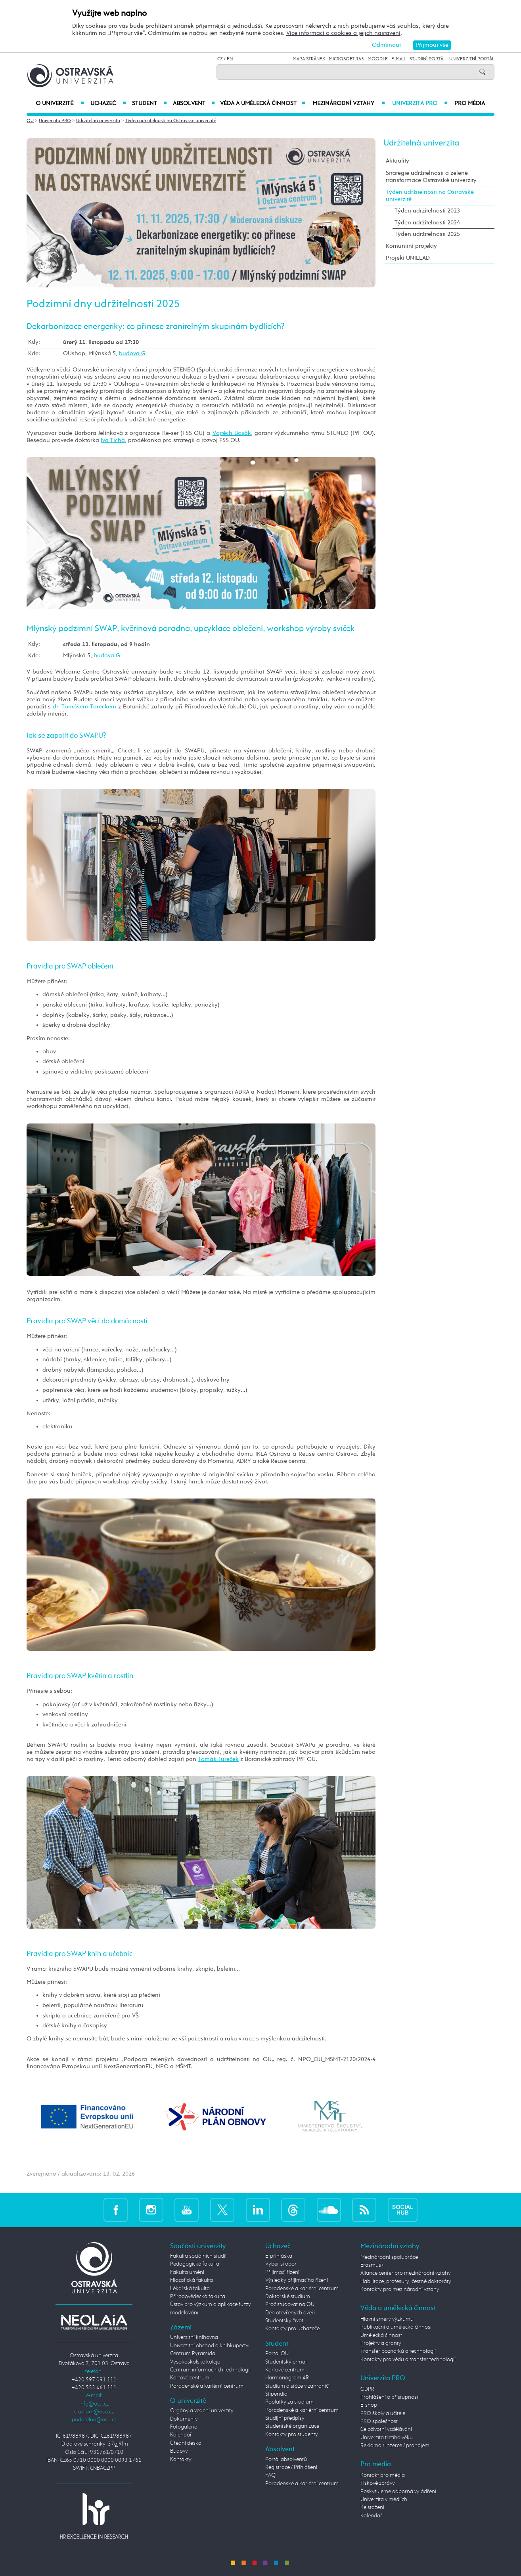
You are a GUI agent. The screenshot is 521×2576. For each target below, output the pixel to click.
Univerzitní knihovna (194, 2337)
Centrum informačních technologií (210, 2370)
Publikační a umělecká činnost (396, 2327)
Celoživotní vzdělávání (386, 2429)
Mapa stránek (309, 59)
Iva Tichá (113, 440)
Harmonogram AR (287, 2378)
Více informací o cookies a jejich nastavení (343, 33)
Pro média (469, 103)
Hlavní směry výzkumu (387, 2319)
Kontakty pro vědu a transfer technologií (408, 2359)
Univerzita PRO (420, 103)
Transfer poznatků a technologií (398, 2351)
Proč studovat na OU (289, 2304)
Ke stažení (372, 2507)
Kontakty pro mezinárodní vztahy (399, 2289)
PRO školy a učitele (382, 2413)
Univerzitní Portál (471, 59)
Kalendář (181, 2435)
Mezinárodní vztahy (348, 103)
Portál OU (277, 2353)
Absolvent (194, 103)
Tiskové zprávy (377, 2483)
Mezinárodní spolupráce (389, 2257)
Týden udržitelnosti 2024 (427, 223)
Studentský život (284, 2320)
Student (149, 103)
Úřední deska (185, 2443)
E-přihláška (278, 2256)
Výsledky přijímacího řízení (296, 2280)
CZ (220, 59)
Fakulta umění (187, 2272)
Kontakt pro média (382, 2475)
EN (230, 59)
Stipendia (276, 2394)
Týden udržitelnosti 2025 (427, 234)
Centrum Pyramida (192, 2353)
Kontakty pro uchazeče (292, 2328)
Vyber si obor (281, 2264)
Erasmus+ (372, 2265)
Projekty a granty (380, 2343)
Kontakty (181, 2459)
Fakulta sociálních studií (198, 2256)
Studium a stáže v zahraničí (297, 2386)
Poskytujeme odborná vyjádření (398, 2491)
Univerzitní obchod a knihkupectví (209, 2345)
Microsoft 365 (346, 59)
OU (30, 121)
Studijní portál (428, 59)
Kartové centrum (189, 2378)
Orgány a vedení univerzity (202, 2410)
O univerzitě (60, 103)
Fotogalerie (183, 2427)
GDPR (367, 2389)
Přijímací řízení (282, 2272)
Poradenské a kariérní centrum (206, 2386)
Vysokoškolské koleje (195, 2362)
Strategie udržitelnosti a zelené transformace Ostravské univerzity (431, 176)
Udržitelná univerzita (98, 121)
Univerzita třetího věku (386, 2437)
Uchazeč (108, 103)
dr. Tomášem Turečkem (85, 707)
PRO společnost (379, 2421)
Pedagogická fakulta (194, 2264)
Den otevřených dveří (290, 2313)
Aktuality (397, 161)
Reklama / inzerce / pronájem (394, 2445)
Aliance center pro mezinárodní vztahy (405, 2273)
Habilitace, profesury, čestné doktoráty (405, 2281)
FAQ (270, 2475)
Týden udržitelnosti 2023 (427, 211)
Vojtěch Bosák (232, 433)
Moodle (378, 59)
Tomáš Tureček (218, 1759)
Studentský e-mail (286, 2362)
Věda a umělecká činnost (262, 103)
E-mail (398, 59)
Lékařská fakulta (190, 2288)
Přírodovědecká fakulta (197, 2296)
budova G (132, 353)
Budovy (179, 2451)
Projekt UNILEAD (408, 258)
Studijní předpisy (285, 2418)
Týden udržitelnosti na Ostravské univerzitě (170, 121)
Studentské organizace (292, 2426)
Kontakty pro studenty (291, 2434)
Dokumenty (184, 2419)
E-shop (368, 2405)
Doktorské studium (287, 2296)
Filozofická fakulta (191, 2280)
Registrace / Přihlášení (291, 2467)
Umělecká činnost (381, 2335)
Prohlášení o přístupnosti (389, 2397)
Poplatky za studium (289, 2402)
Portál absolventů (286, 2459)
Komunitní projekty (411, 246)
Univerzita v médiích (383, 2499)
